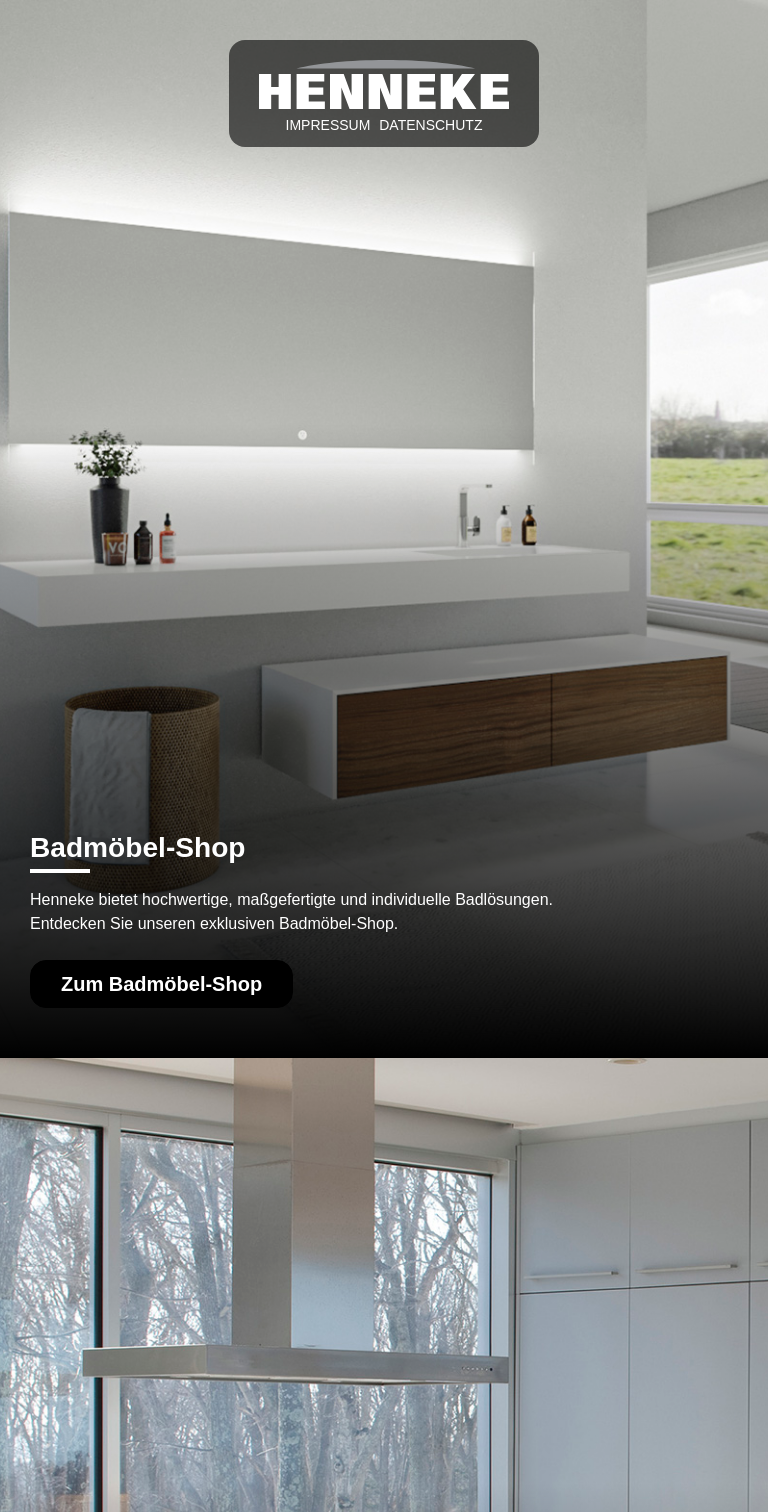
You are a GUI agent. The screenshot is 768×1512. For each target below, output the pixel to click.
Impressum (328, 125)
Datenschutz (430, 125)
